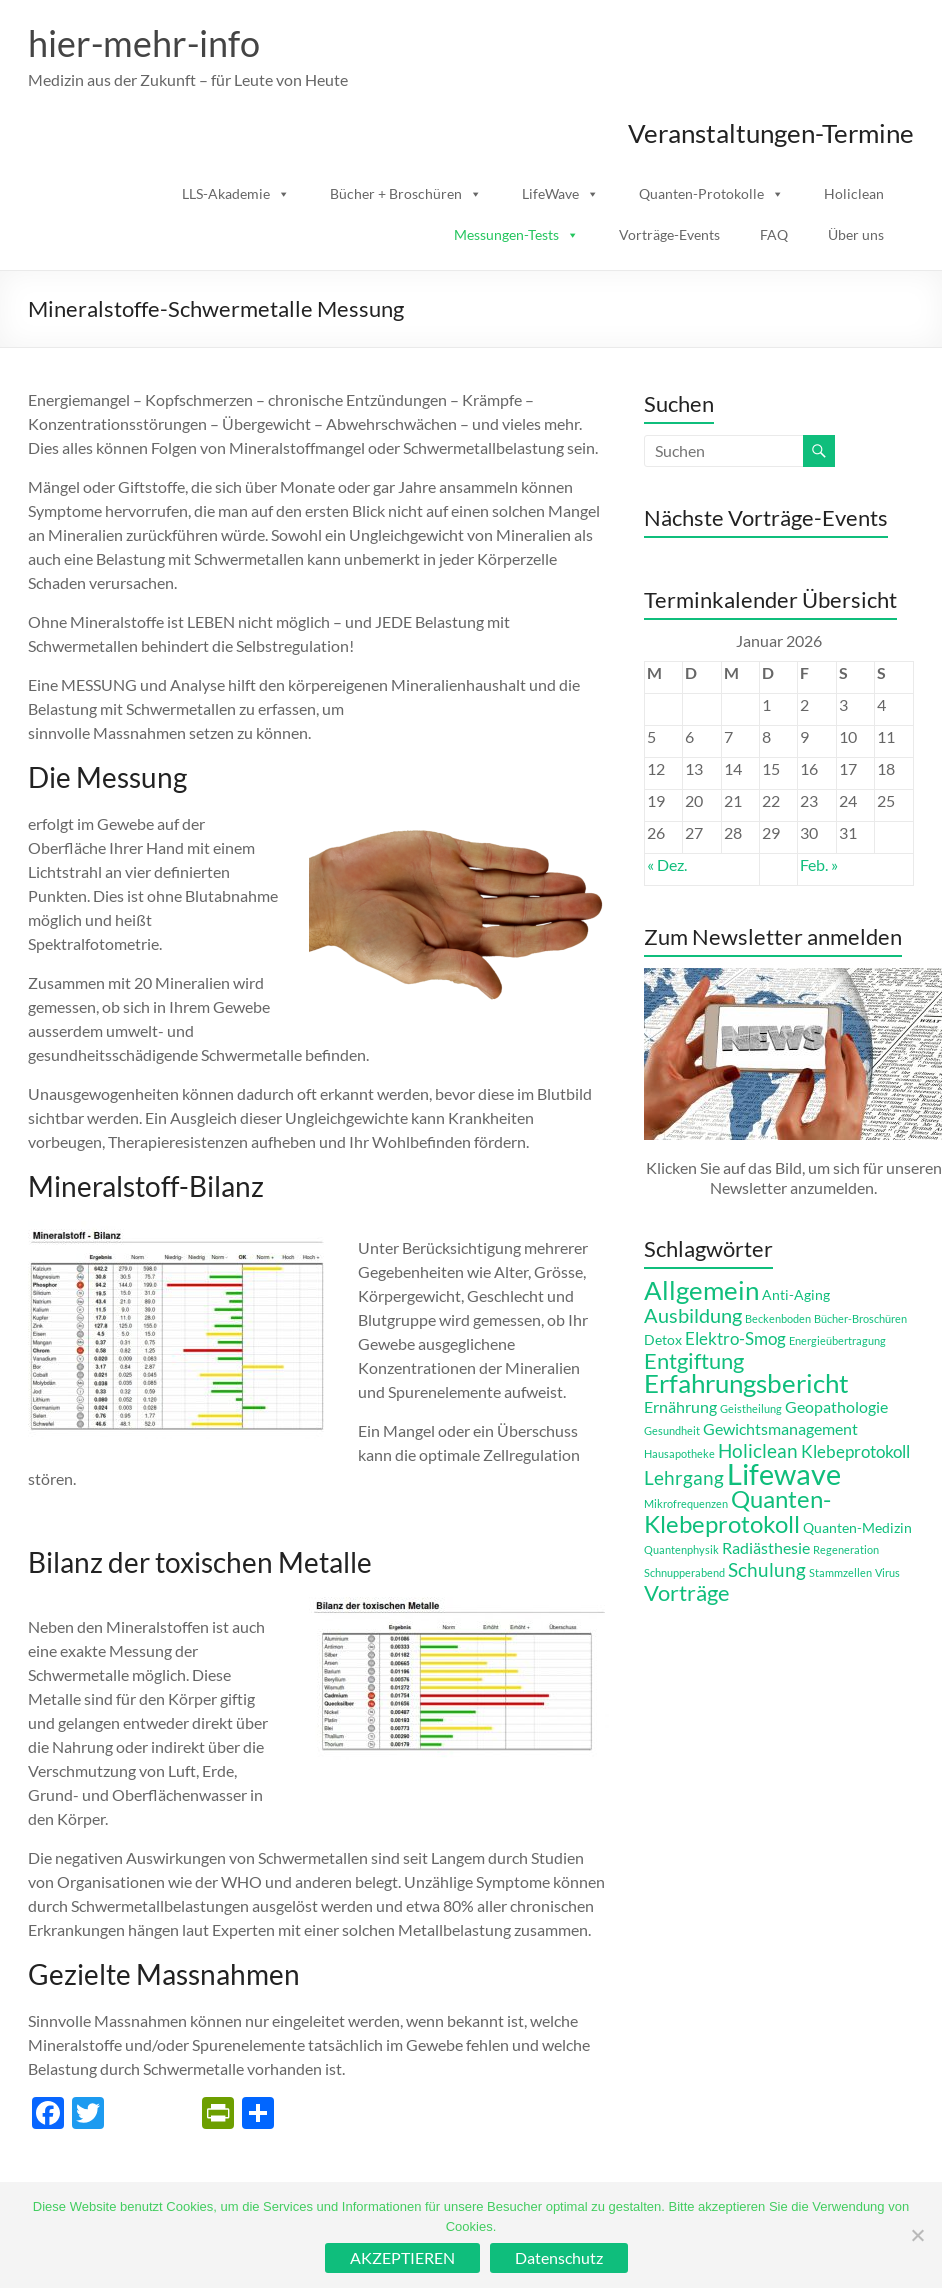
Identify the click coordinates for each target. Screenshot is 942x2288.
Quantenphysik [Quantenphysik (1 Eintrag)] (681, 1549)
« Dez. (667, 864)
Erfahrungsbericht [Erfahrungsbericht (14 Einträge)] (746, 1383)
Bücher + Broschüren (396, 193)
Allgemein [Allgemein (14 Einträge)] (701, 1290)
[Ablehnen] (917, 2235)
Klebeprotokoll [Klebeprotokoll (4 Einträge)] (855, 1451)
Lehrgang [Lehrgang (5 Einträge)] (684, 1477)
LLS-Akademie (226, 193)
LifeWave (550, 193)
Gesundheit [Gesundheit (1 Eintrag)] (672, 1430)
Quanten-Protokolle (701, 193)
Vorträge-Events (669, 234)
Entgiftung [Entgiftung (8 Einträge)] (694, 1361)
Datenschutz (559, 2257)
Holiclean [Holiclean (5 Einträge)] (758, 1450)
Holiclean (854, 193)
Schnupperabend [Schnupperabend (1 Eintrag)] (684, 1572)
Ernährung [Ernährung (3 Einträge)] (680, 1406)
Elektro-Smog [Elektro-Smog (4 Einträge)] (735, 1338)
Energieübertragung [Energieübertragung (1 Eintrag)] (837, 1340)
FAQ (774, 234)
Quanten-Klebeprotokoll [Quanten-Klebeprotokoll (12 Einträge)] (737, 1511)
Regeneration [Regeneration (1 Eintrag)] (846, 1549)
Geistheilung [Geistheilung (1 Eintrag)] (751, 1408)
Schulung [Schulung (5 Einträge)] (767, 1569)
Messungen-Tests (506, 234)
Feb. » (819, 864)
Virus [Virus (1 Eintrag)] (887, 1572)
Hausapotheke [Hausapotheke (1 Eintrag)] (679, 1453)
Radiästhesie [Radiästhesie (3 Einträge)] (766, 1547)
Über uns (856, 234)
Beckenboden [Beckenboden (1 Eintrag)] (778, 1318)
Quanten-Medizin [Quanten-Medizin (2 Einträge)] (857, 1527)
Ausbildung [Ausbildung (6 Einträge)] (693, 1315)
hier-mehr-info (144, 43)
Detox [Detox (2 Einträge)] (663, 1339)
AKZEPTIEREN (402, 2257)
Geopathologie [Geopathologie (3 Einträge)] (836, 1406)
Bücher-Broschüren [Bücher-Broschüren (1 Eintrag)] (860, 1318)
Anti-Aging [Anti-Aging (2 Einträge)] (796, 1294)
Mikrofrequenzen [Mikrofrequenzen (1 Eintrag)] (686, 1503)
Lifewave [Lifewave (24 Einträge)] (784, 1473)
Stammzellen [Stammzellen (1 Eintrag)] (840, 1572)
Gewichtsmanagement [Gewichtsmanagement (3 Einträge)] (780, 1428)
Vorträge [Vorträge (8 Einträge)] (687, 1593)
